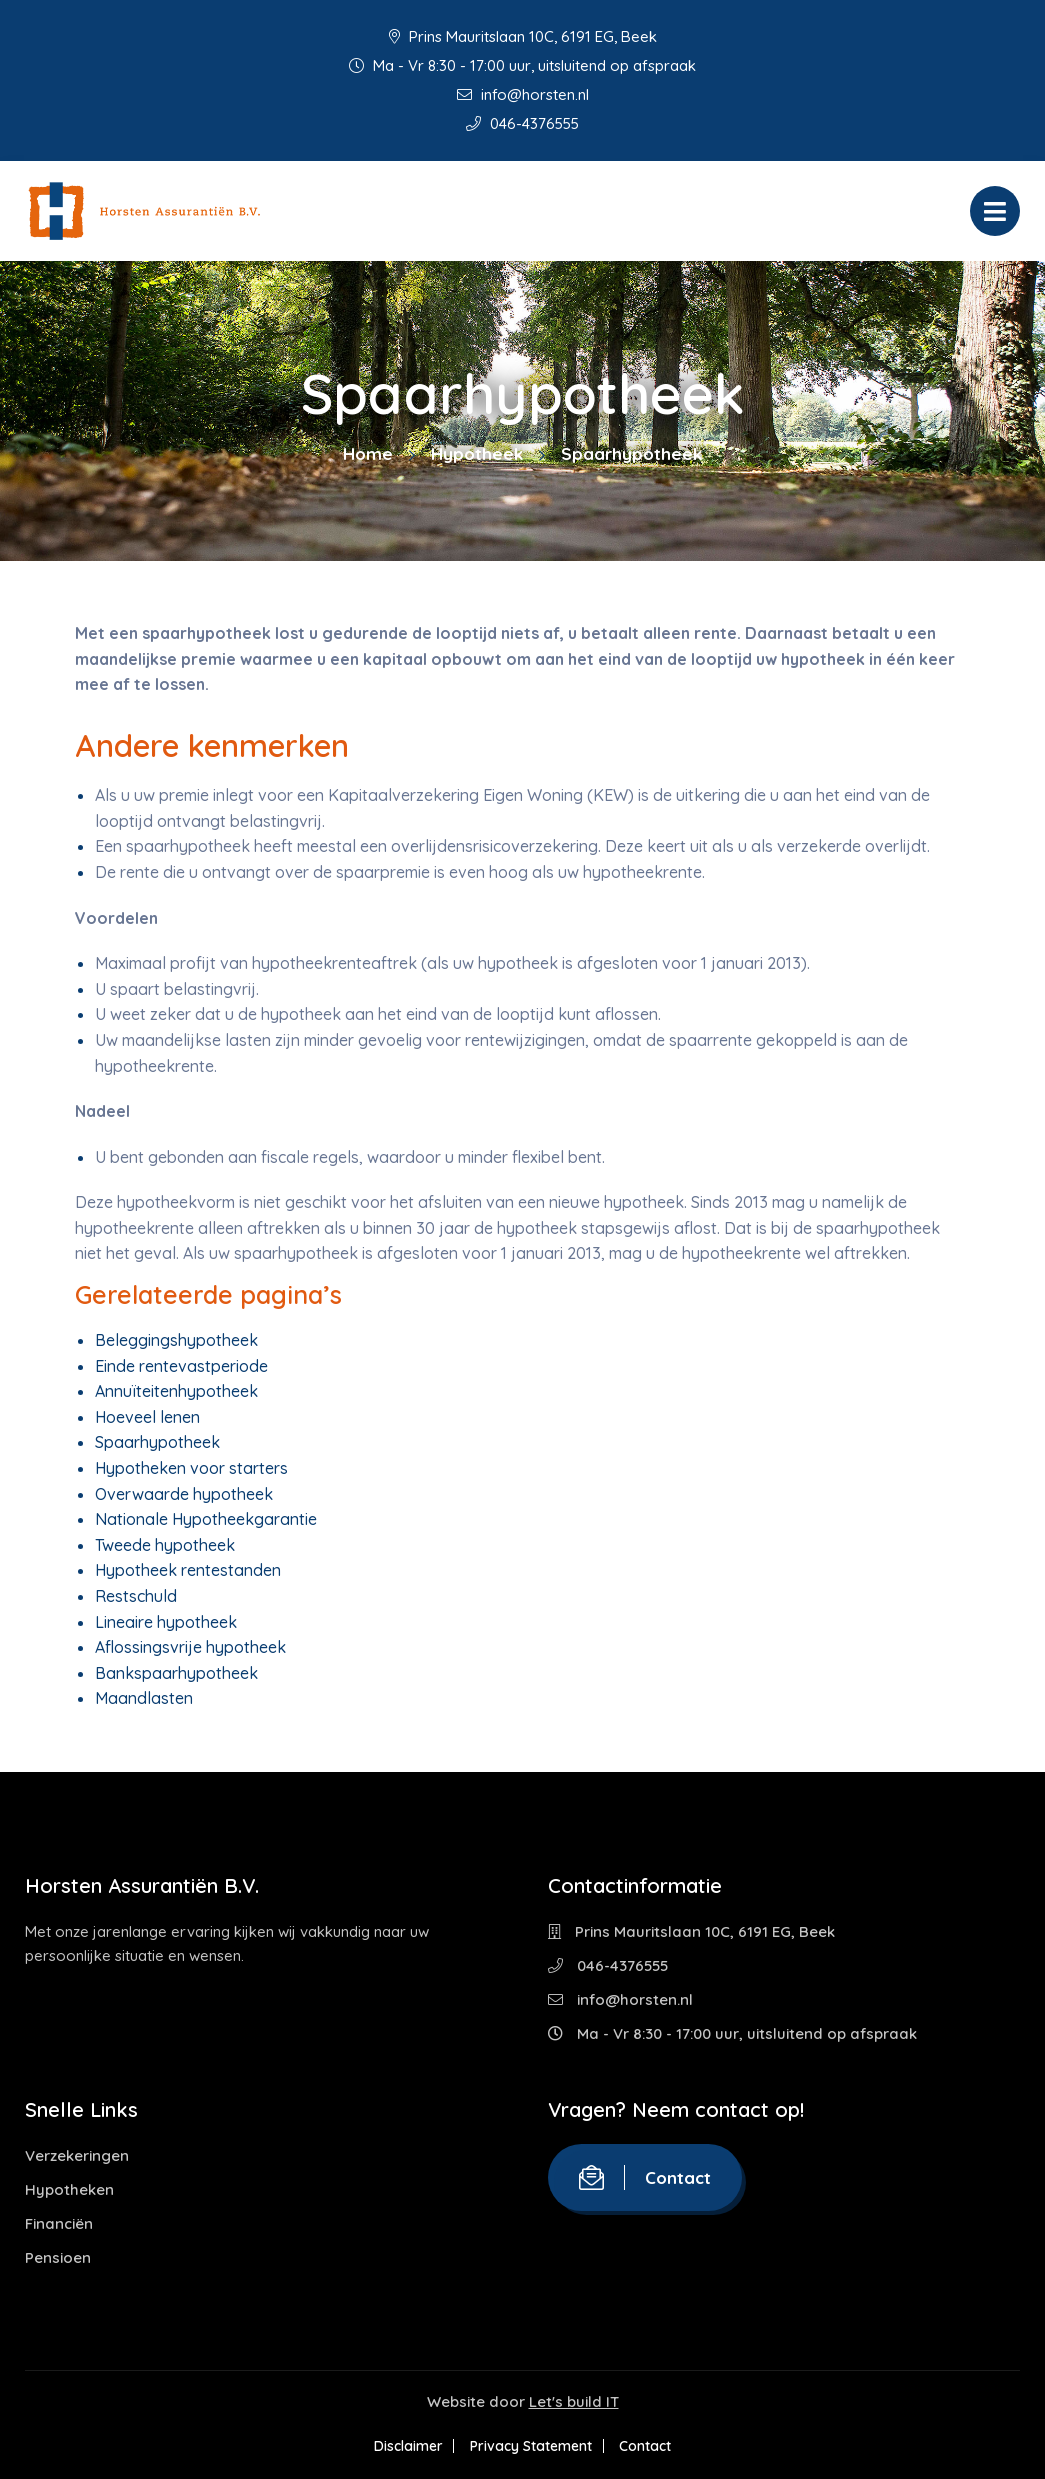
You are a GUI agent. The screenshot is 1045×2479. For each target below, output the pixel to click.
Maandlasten (144, 1698)
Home (368, 453)
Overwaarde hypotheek (184, 1494)
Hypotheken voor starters (191, 1468)
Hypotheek (477, 453)
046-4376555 (522, 123)
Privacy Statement (531, 2446)
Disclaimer (401, 2446)
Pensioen (58, 2257)
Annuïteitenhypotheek (176, 1391)
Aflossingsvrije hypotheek (190, 1647)
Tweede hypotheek (165, 1545)
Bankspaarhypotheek (176, 1673)
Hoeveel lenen (147, 1417)
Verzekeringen (77, 2155)
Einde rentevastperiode (181, 1366)
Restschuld (136, 1596)
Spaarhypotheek (157, 1442)
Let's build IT (574, 2401)
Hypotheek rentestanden (188, 1570)
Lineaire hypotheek (166, 1622)
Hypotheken (69, 2189)
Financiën (59, 2223)
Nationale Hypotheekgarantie (206, 1519)
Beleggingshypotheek (176, 1340)
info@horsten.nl (523, 94)
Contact (645, 2177)
